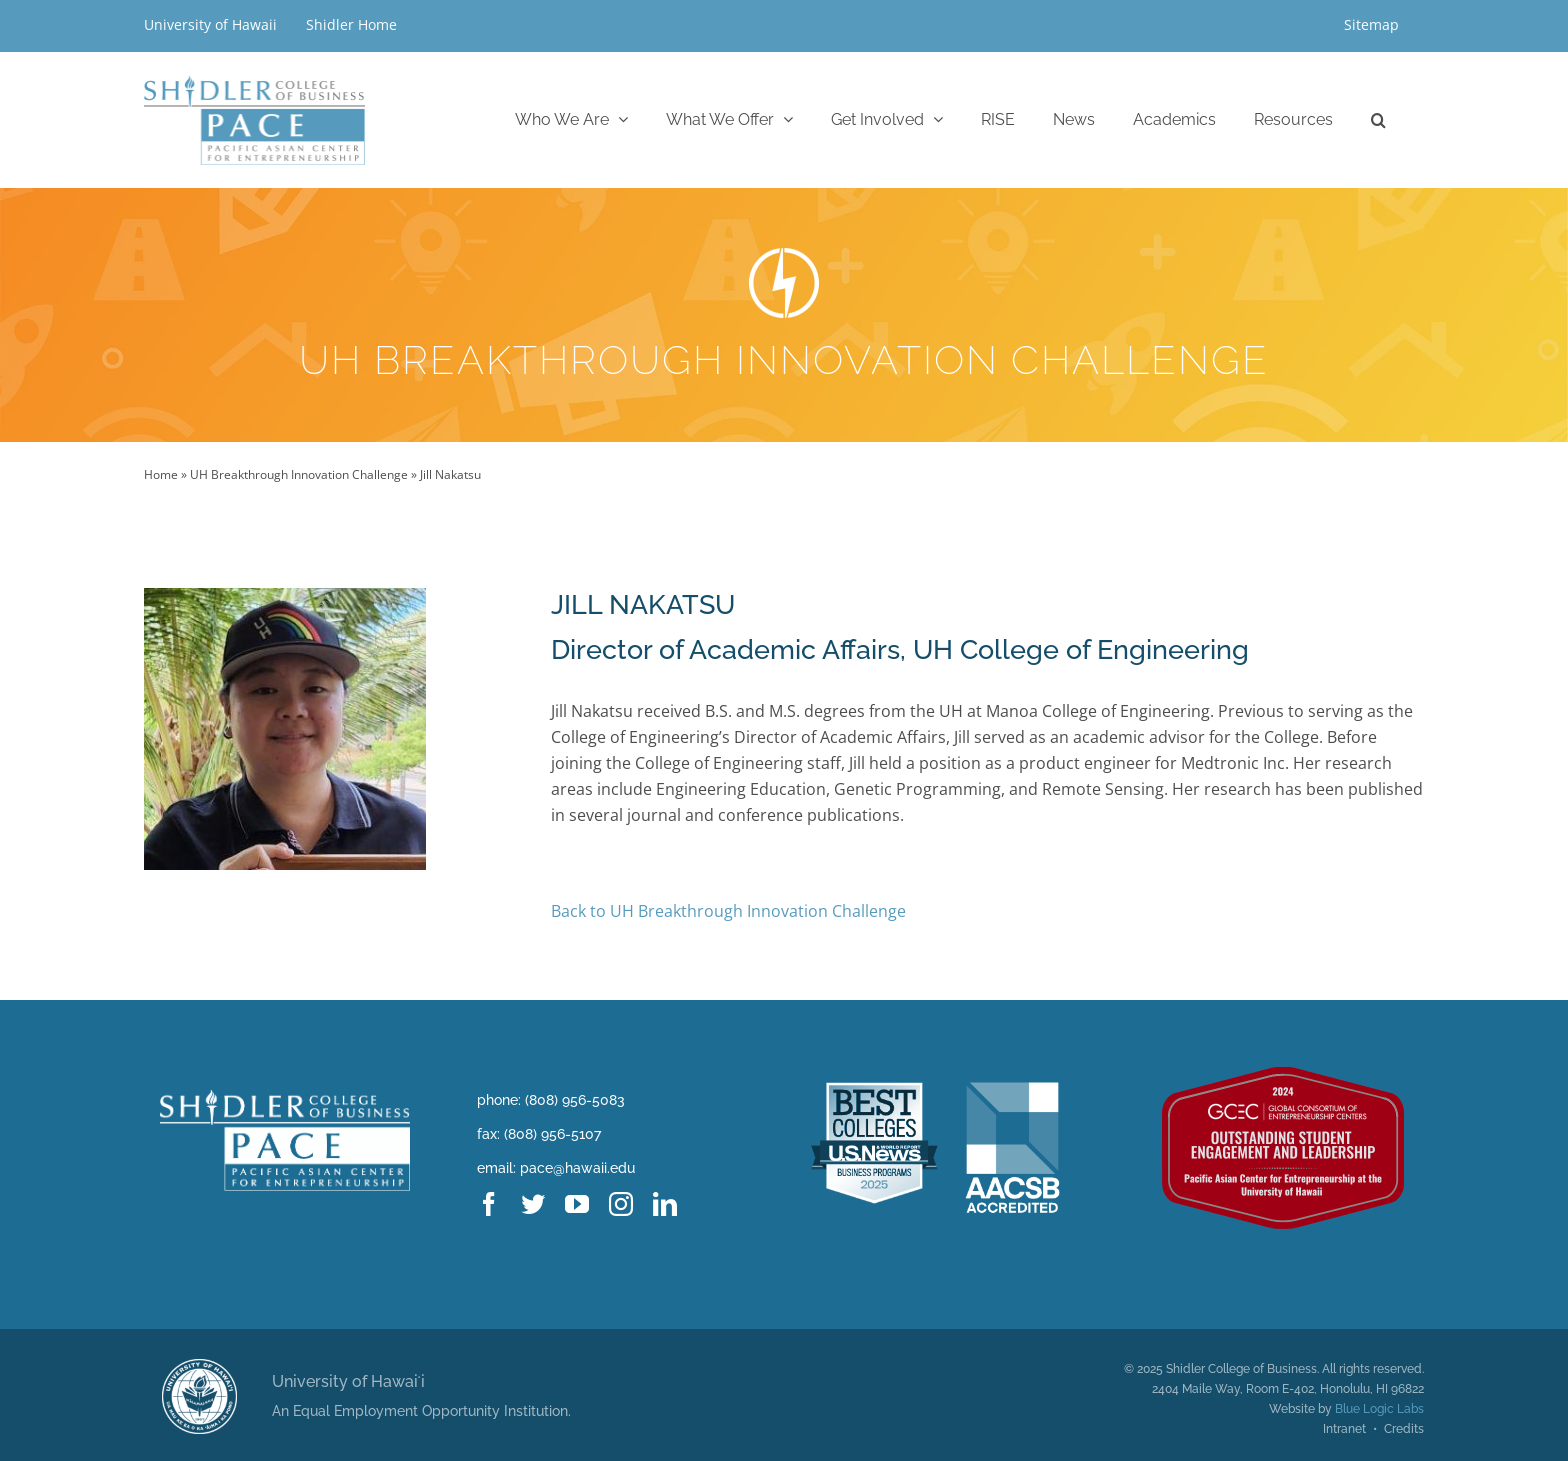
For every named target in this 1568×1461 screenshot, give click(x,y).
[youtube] (577, 1204)
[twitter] (533, 1204)
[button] (1378, 119)
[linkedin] (665, 1204)
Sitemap (1371, 24)
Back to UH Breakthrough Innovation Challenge (728, 911)
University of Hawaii (212, 24)
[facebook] (489, 1204)
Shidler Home (351, 24)
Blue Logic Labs (1379, 1409)
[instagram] (621, 1204)
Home (161, 474)
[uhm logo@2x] (199, 1367)
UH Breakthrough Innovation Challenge (299, 474)
